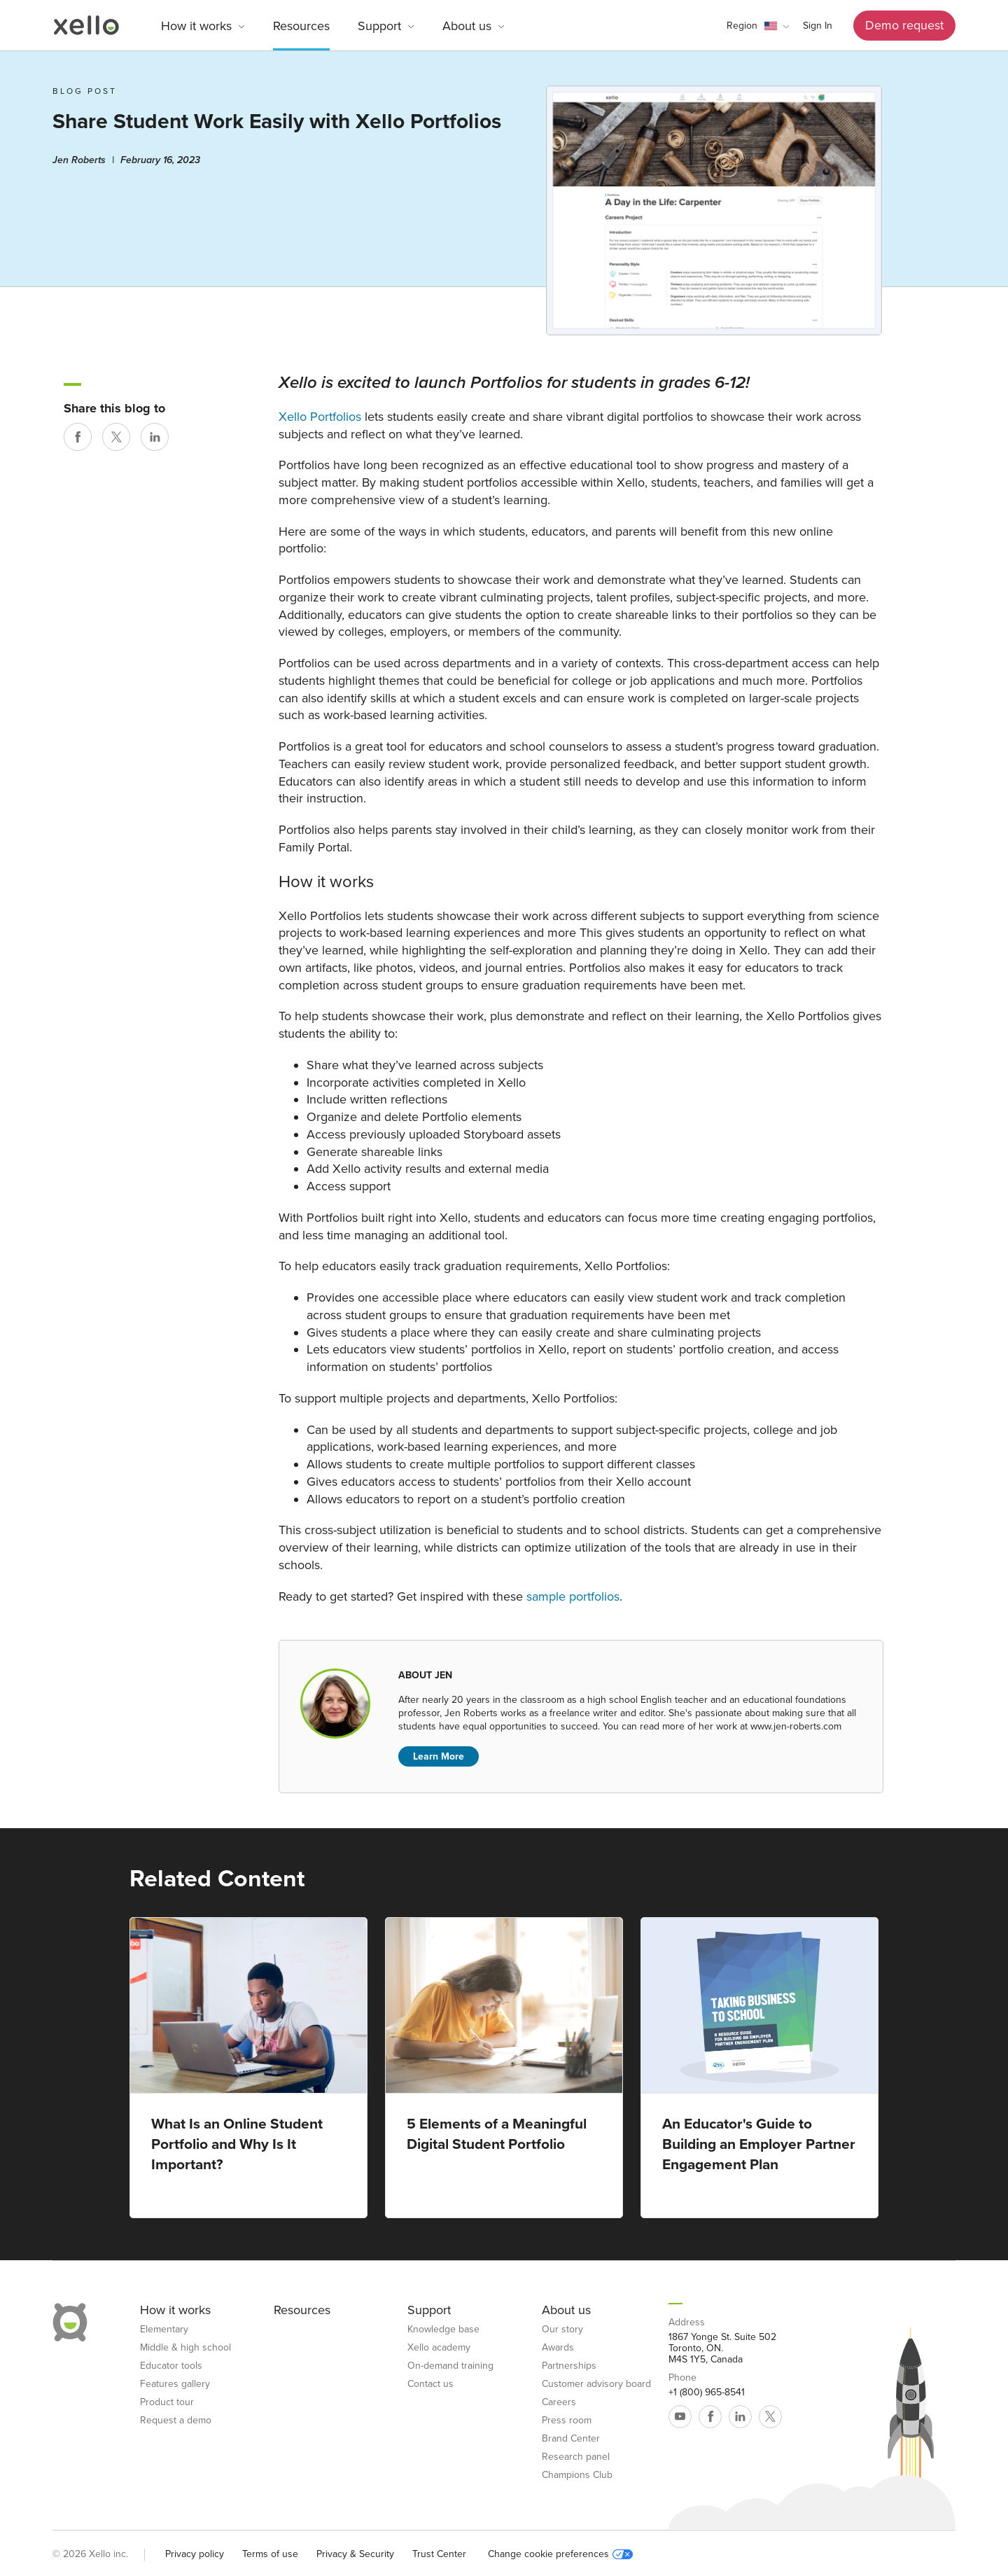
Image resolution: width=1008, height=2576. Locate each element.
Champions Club (577, 2475)
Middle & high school (185, 2347)
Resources (301, 26)
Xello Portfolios (320, 416)
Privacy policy (194, 2554)
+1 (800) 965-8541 (706, 2392)
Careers (559, 2402)
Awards (558, 2347)
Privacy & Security (355, 2554)
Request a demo (175, 2420)
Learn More (438, 1756)
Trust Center (439, 2554)
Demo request (904, 25)
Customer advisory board (596, 2384)
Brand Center (571, 2438)
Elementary (164, 2329)
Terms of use (270, 2554)
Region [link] (742, 26)
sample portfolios (573, 1596)
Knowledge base (443, 2329)
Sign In (817, 26)
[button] (758, 26)
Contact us (430, 2384)
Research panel (576, 2457)
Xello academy (438, 2347)
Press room (567, 2420)
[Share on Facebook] (78, 437)
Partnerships (569, 2366)
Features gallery (175, 2384)
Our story (562, 2329)
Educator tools (171, 2366)
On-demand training (450, 2366)
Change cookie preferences (560, 2554)
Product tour (167, 2402)
